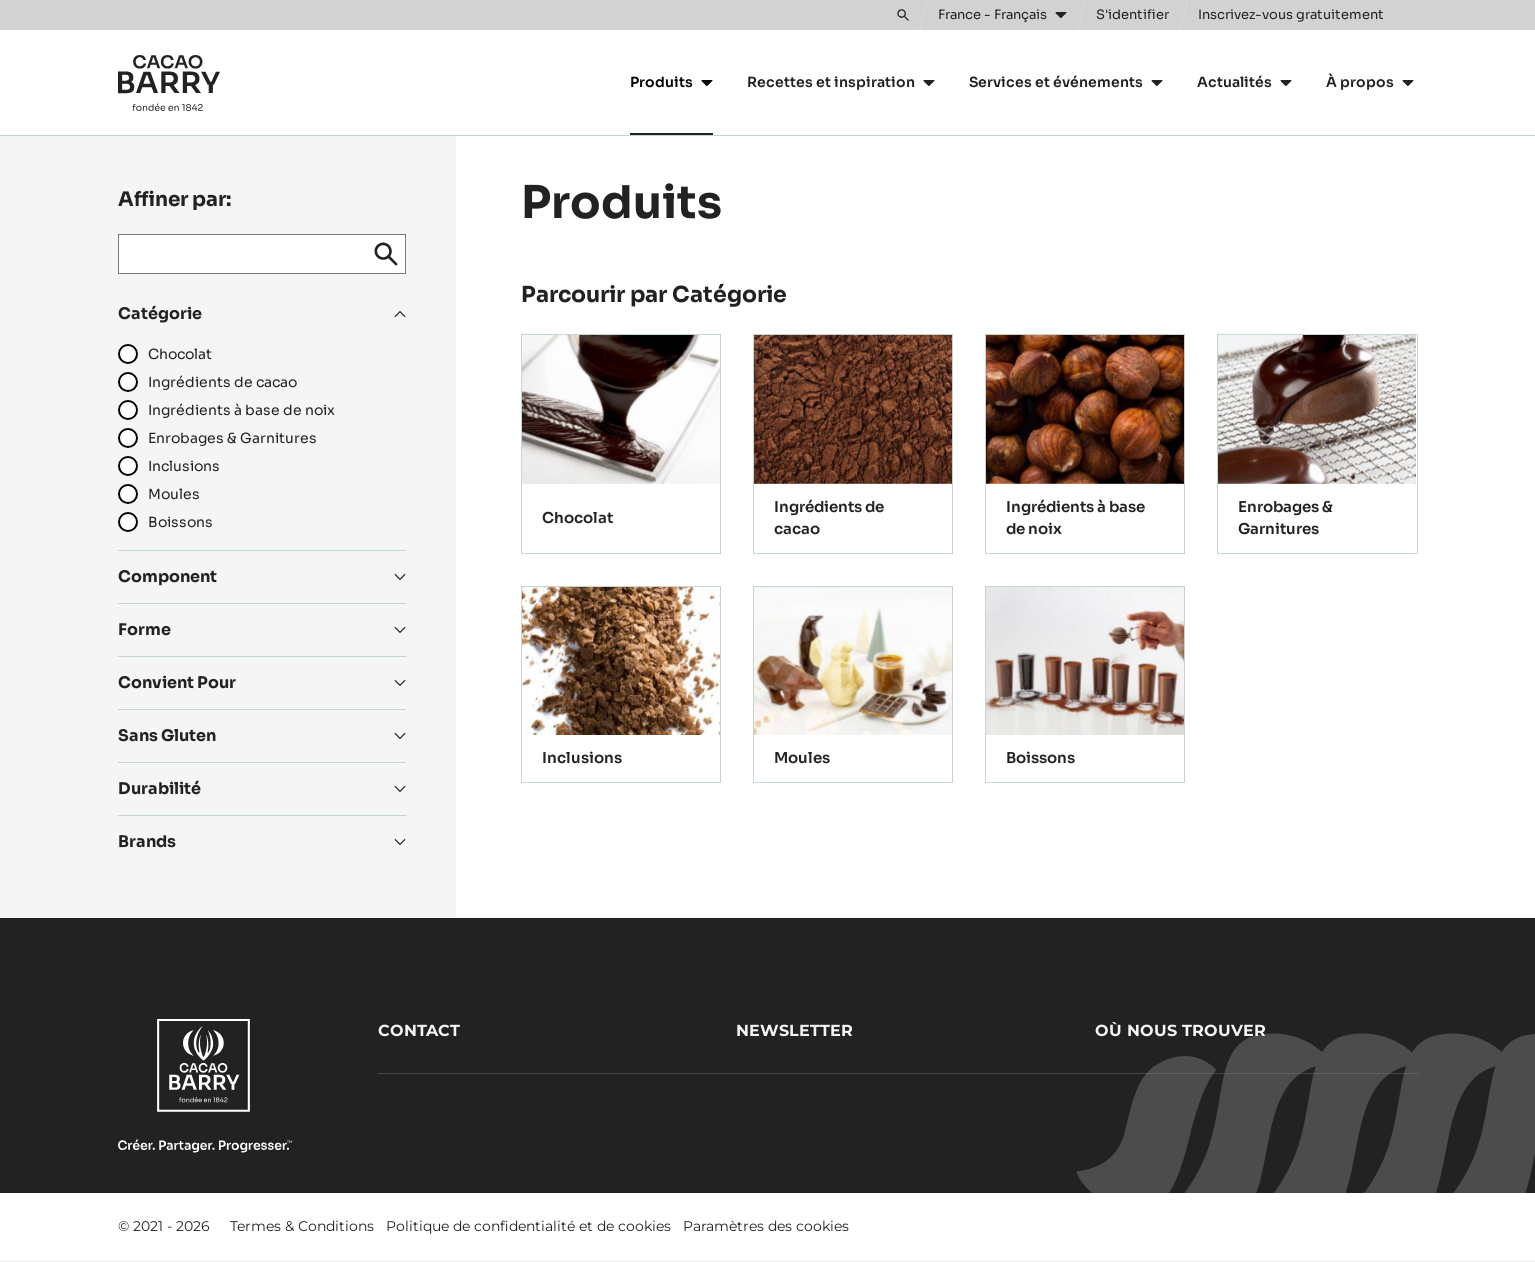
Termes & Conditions (302, 1226)
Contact (419, 1030)
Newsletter (794, 1030)
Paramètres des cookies (766, 1226)
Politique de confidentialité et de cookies (528, 1226)
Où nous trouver (1180, 1030)
